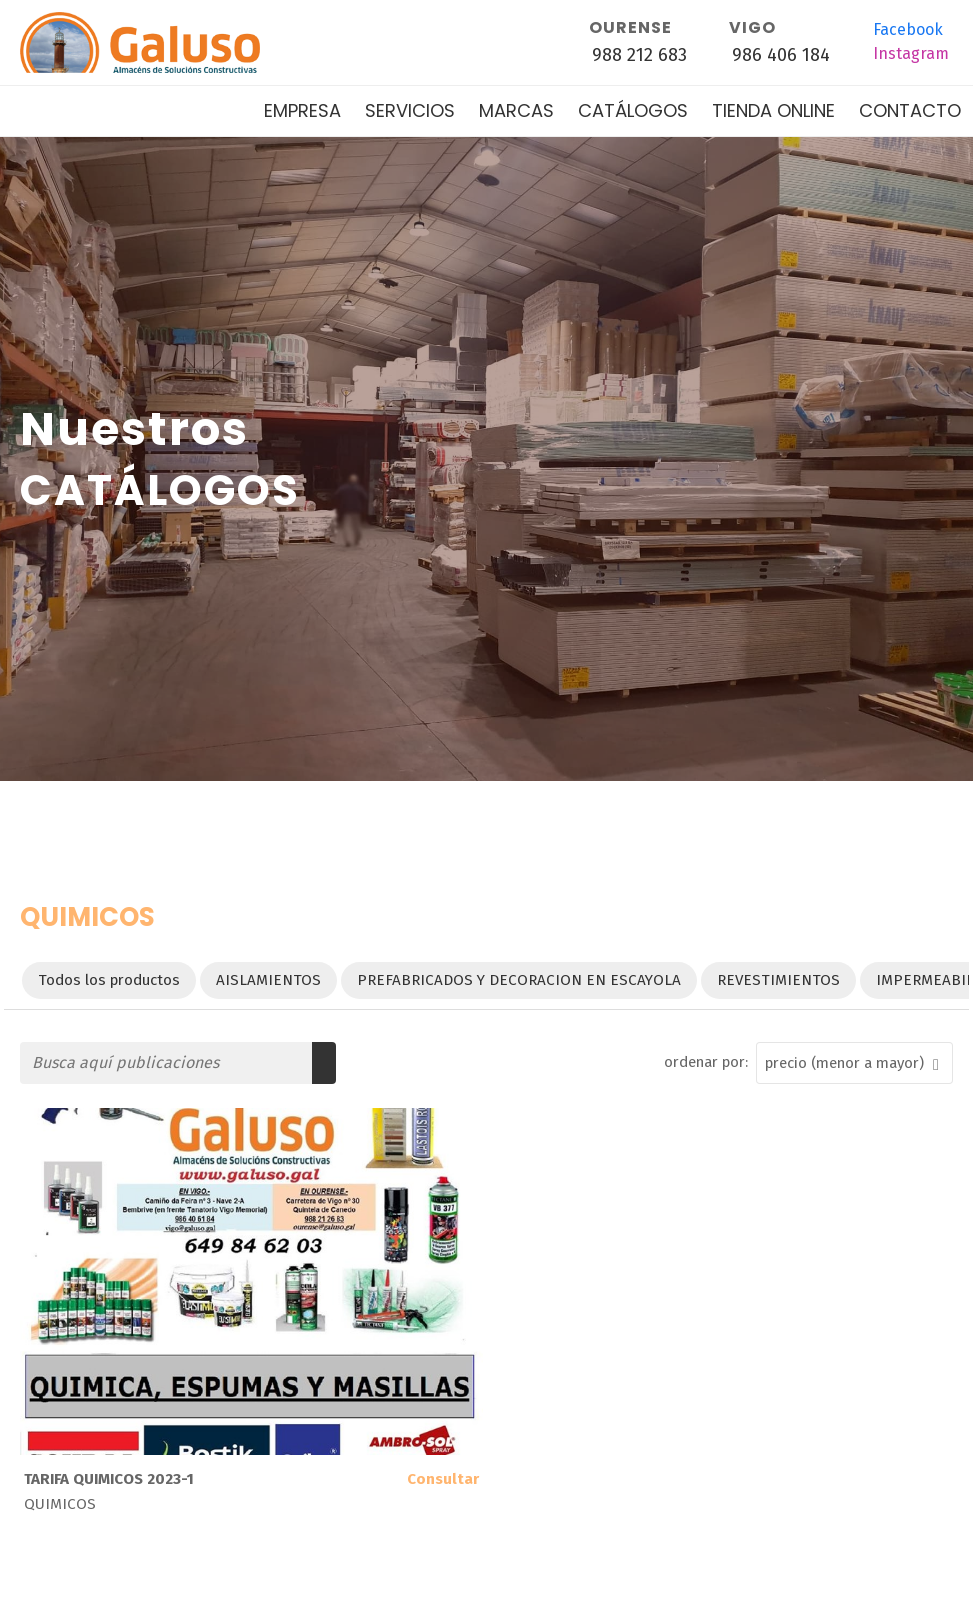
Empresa (302, 110)
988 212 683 (639, 55)
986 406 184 (781, 55)
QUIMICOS (60, 1504)
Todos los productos (109, 980)
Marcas (516, 110)
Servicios (410, 110)
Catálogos (633, 110)
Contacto (910, 110)
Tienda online (773, 110)
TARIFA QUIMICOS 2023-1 (109, 1479)
